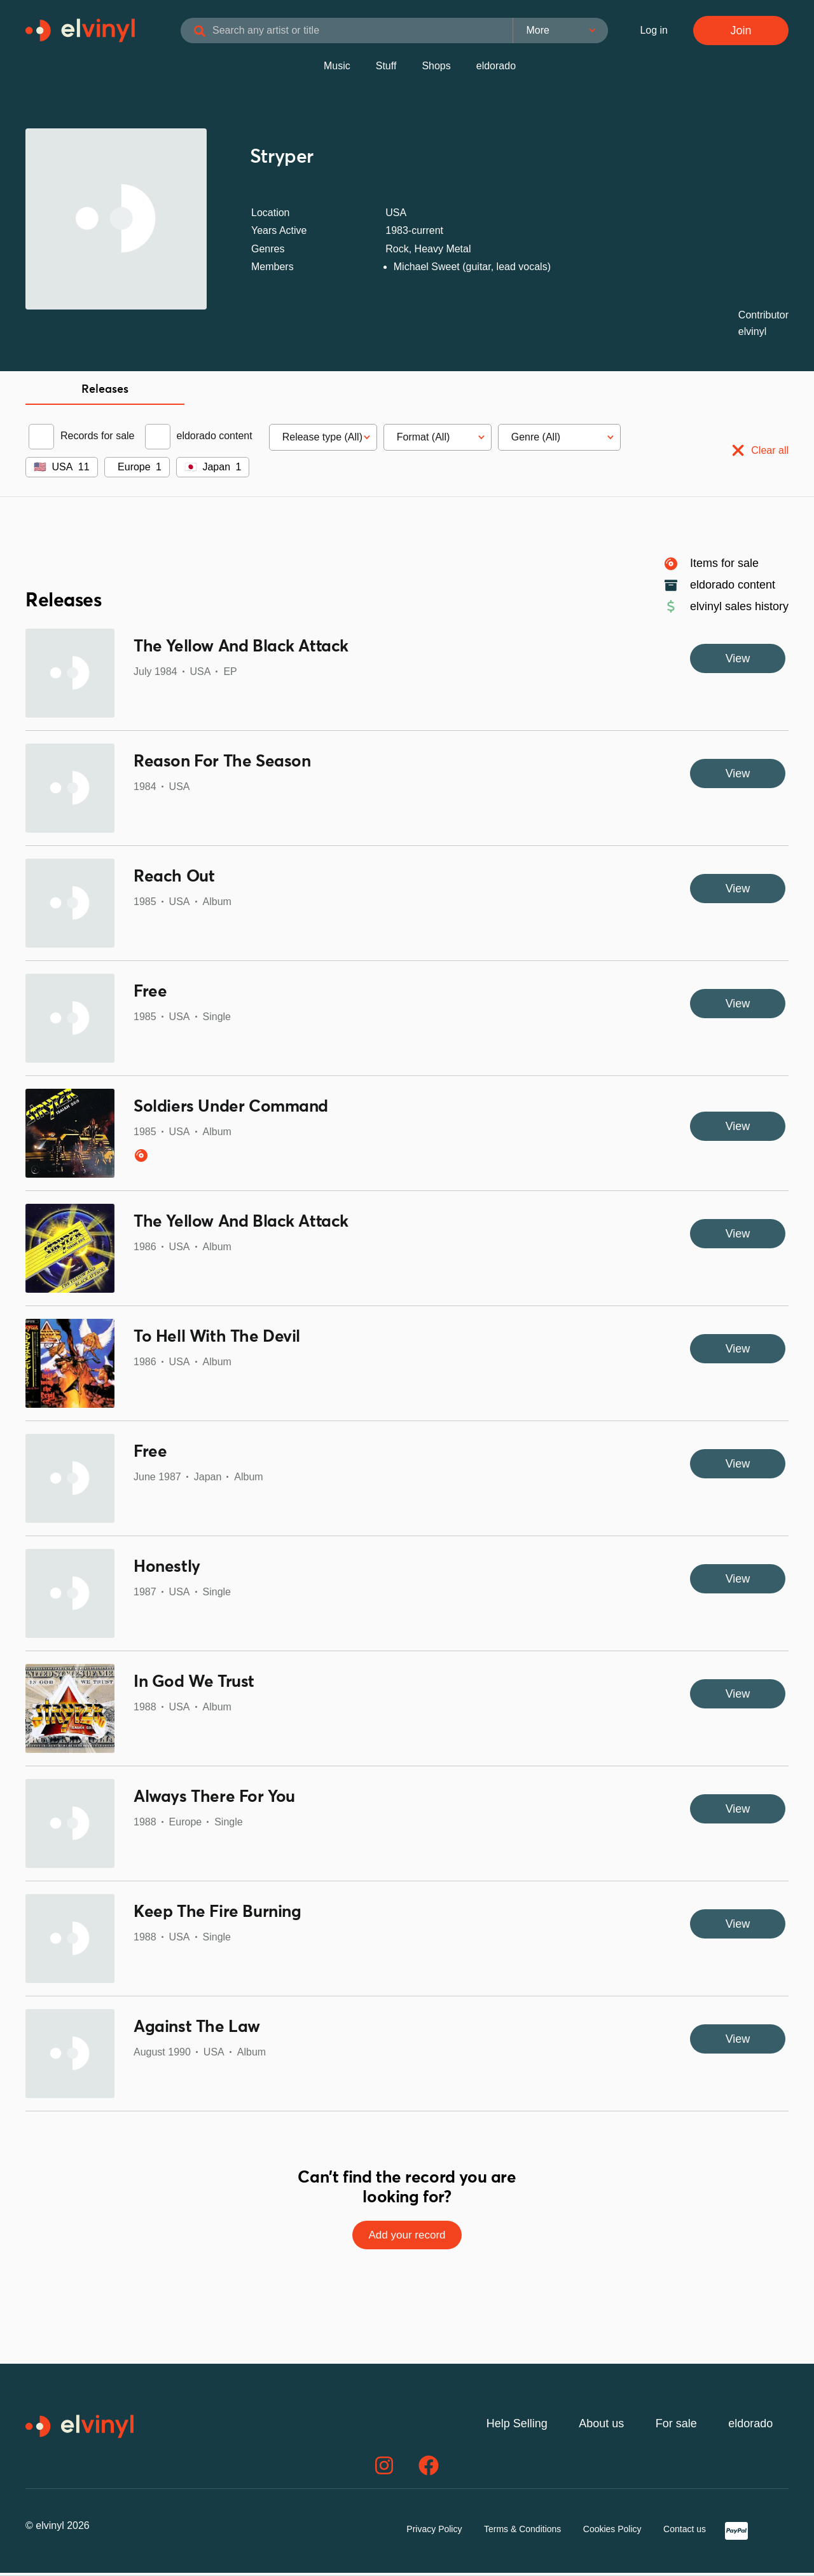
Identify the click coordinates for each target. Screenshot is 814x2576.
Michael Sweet (427, 269)
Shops (436, 68)
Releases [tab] (104, 392)
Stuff (386, 68)
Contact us (684, 2532)
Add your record (407, 2238)
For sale (676, 2426)
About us (601, 2426)
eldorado (496, 68)
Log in (654, 31)
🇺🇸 (40, 469)
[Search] (222, 33)
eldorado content (214, 438)
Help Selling (517, 2426)
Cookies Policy (612, 2532)
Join (740, 31)
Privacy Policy (434, 2532)
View (738, 661)
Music (337, 68)
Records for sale (97, 438)
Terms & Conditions (522, 2532)
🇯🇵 (190, 469)
